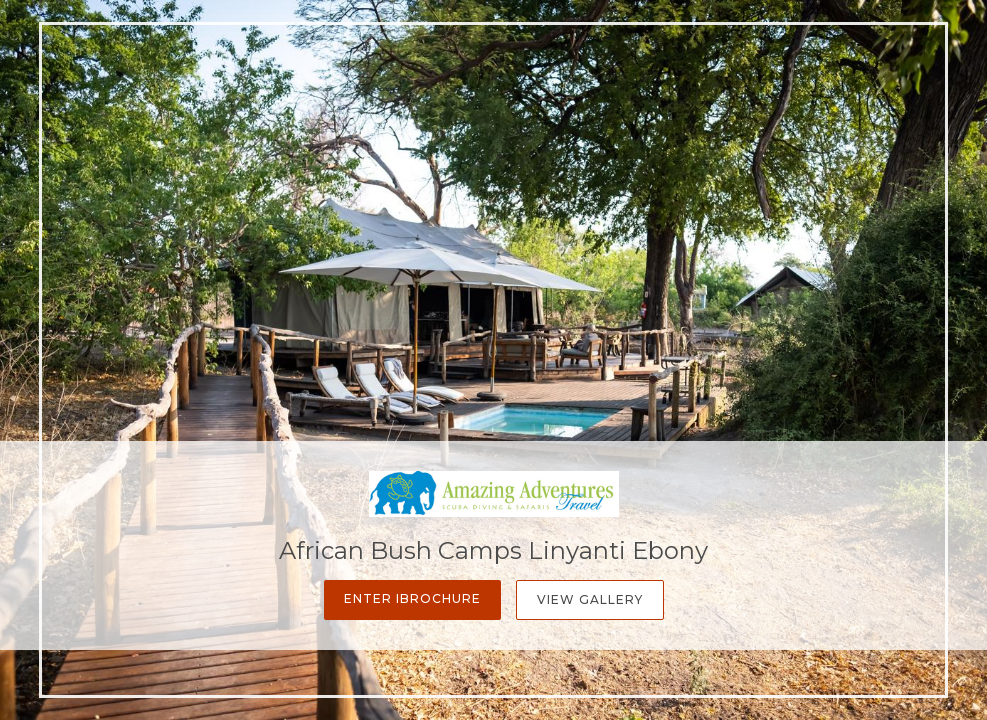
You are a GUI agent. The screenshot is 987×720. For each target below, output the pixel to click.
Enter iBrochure (412, 598)
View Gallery (590, 599)
